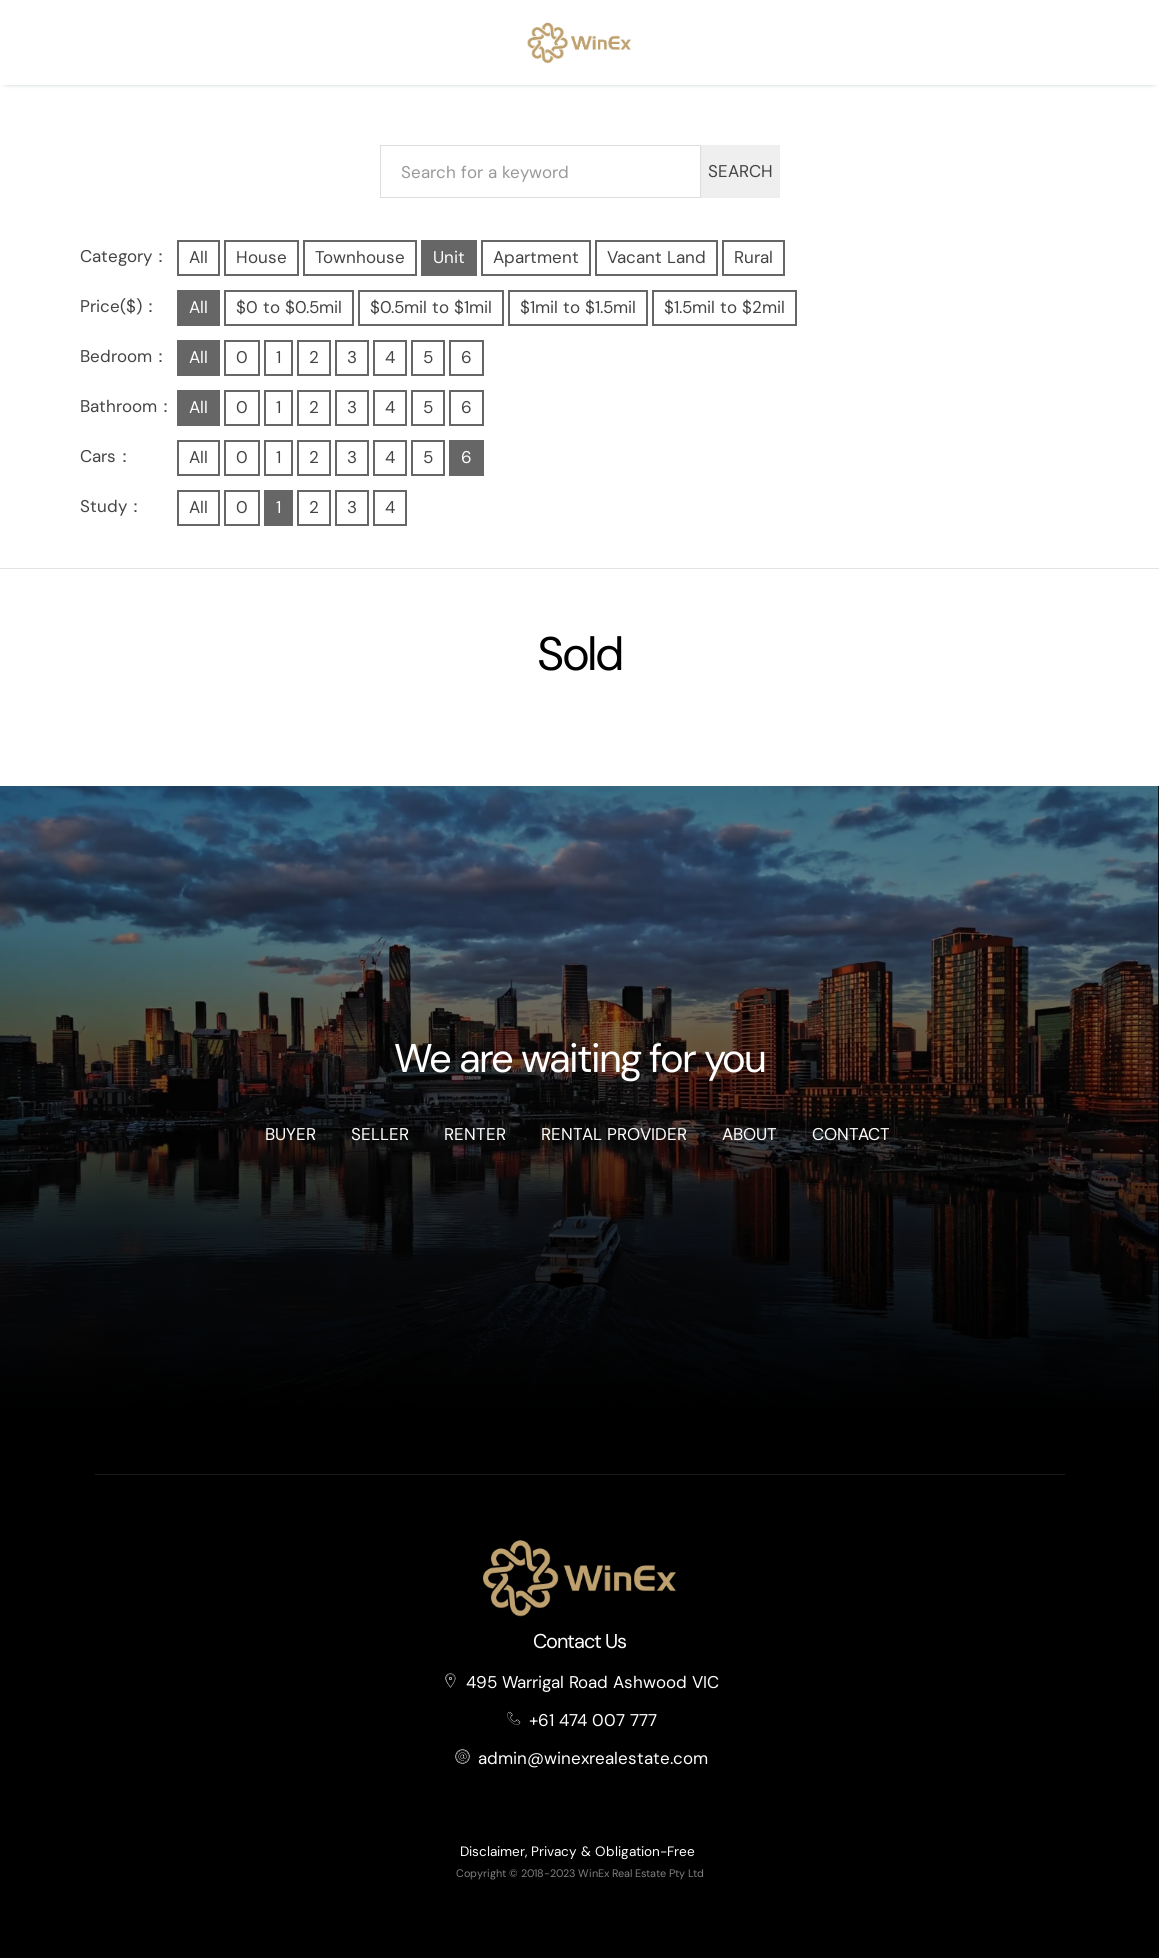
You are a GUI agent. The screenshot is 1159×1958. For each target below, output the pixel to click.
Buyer (290, 1134)
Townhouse (360, 257)
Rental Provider (614, 1134)
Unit (449, 257)
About (749, 1134)
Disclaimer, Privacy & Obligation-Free (577, 1851)
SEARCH (740, 171)
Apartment (536, 257)
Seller (380, 1134)
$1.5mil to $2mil (724, 307)
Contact (851, 1134)
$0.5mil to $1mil (431, 307)
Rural (753, 257)
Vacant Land (656, 257)
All (198, 257)
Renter (475, 1134)
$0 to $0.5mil (289, 307)
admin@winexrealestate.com (593, 1758)
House (261, 257)
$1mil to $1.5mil (578, 307)
